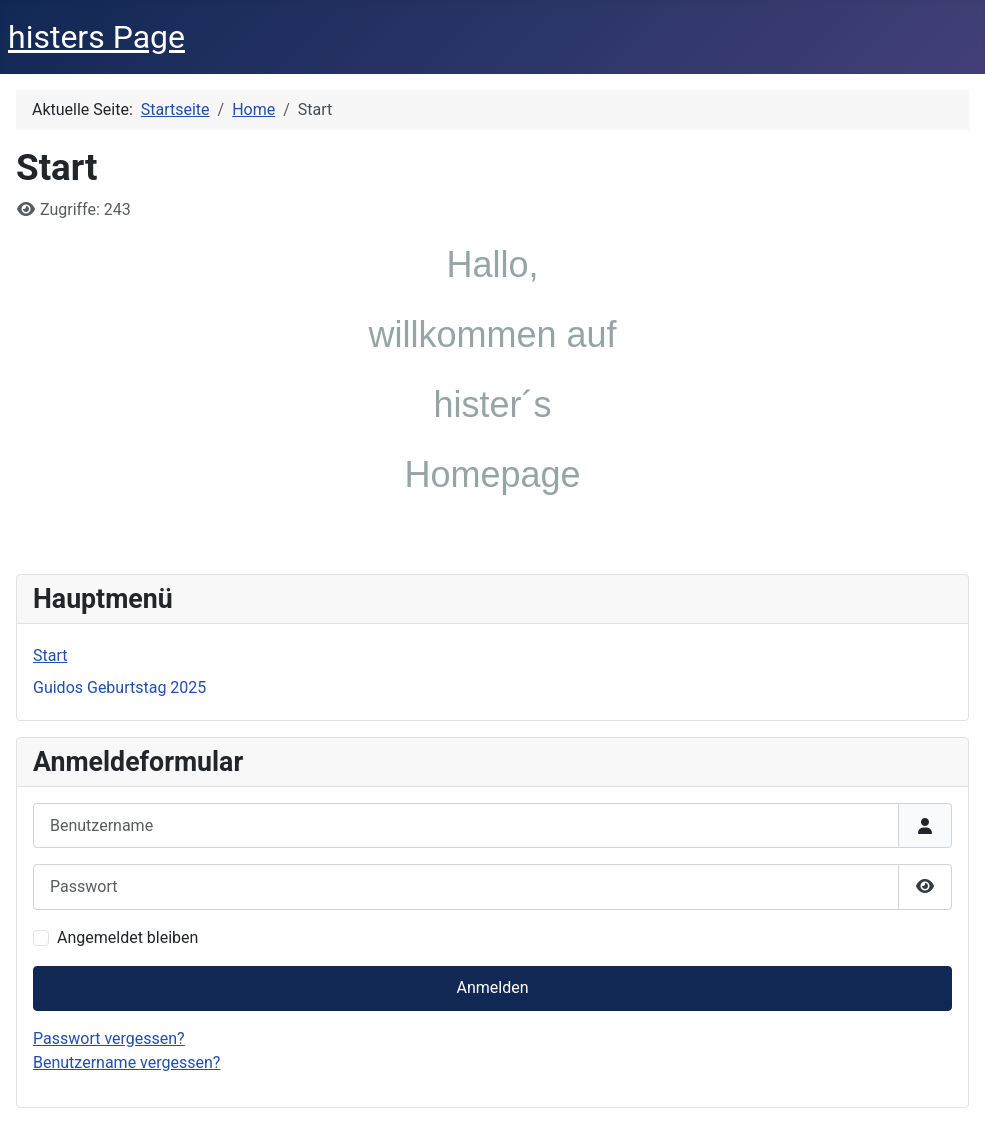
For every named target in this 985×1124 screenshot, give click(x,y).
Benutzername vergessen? (126, 1062)
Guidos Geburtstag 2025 (119, 687)
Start (50, 655)
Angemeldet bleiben (127, 937)
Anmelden (492, 987)
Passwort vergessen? (109, 1038)
